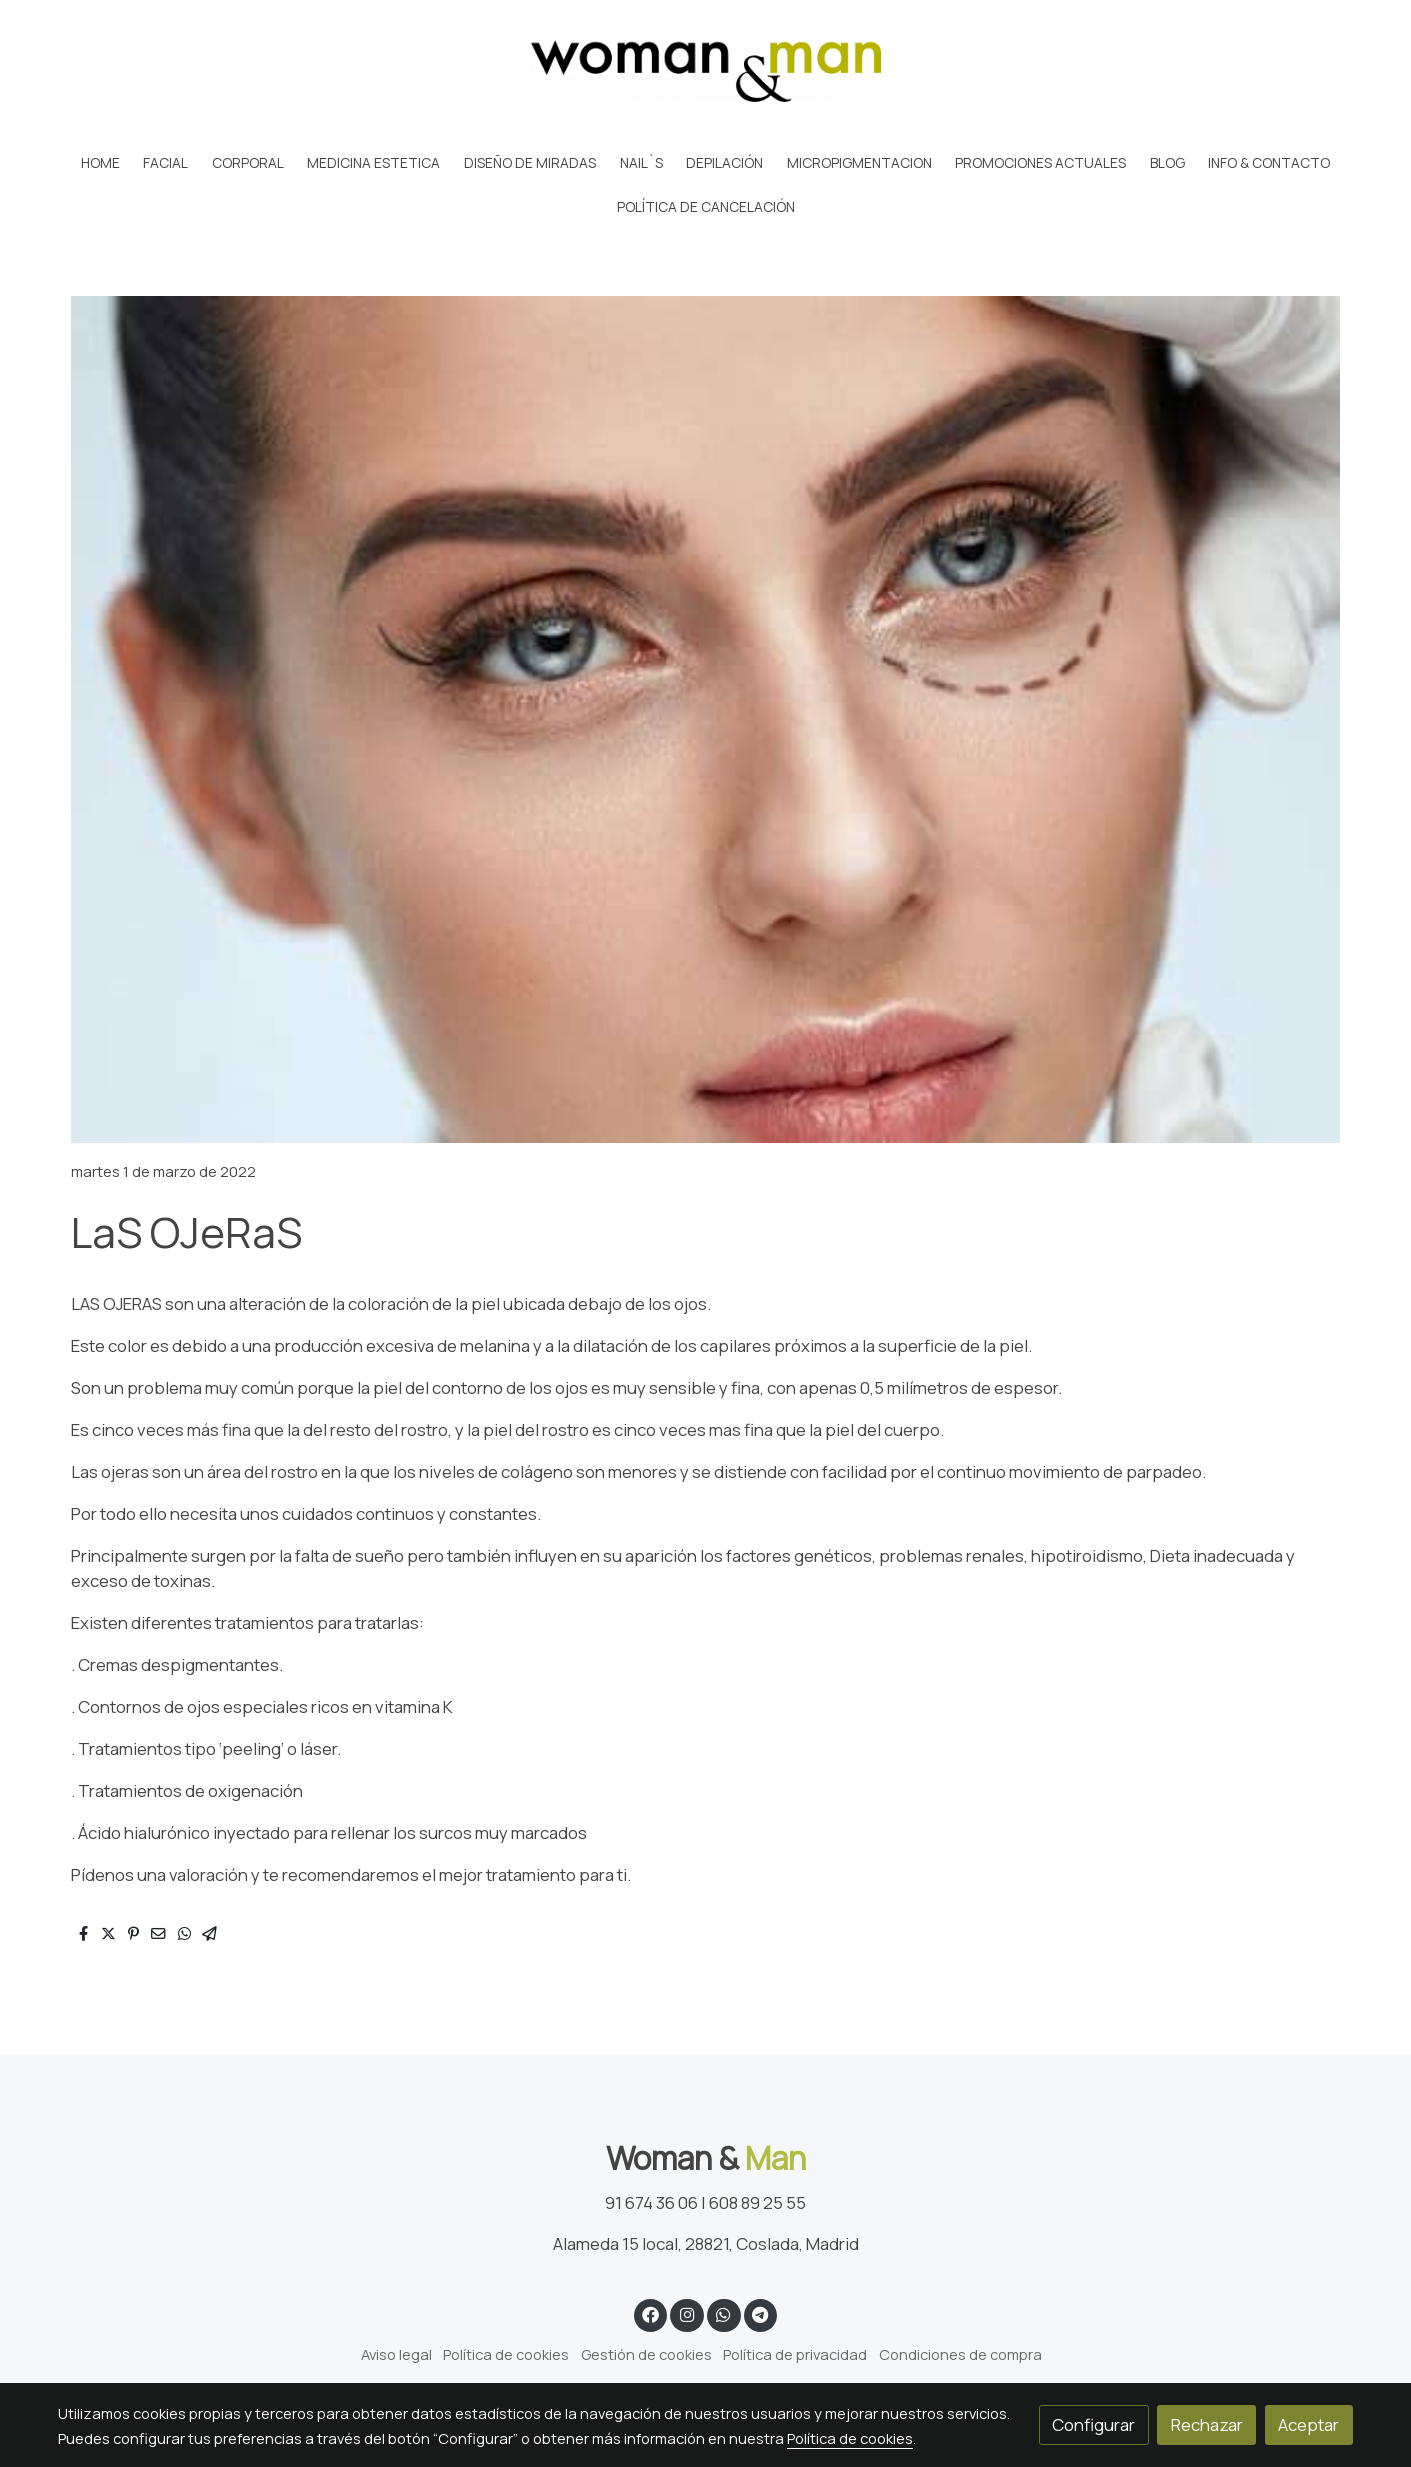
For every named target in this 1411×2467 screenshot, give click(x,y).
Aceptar (1308, 2424)
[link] (705, 71)
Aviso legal (396, 2354)
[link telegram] (760, 2313)
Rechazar (1207, 2424)
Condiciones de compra (960, 2354)
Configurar (1093, 2424)
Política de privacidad (795, 2354)
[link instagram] (687, 2313)
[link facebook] (651, 2313)
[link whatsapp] (724, 2313)
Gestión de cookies (646, 2354)
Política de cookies (506, 2354)
